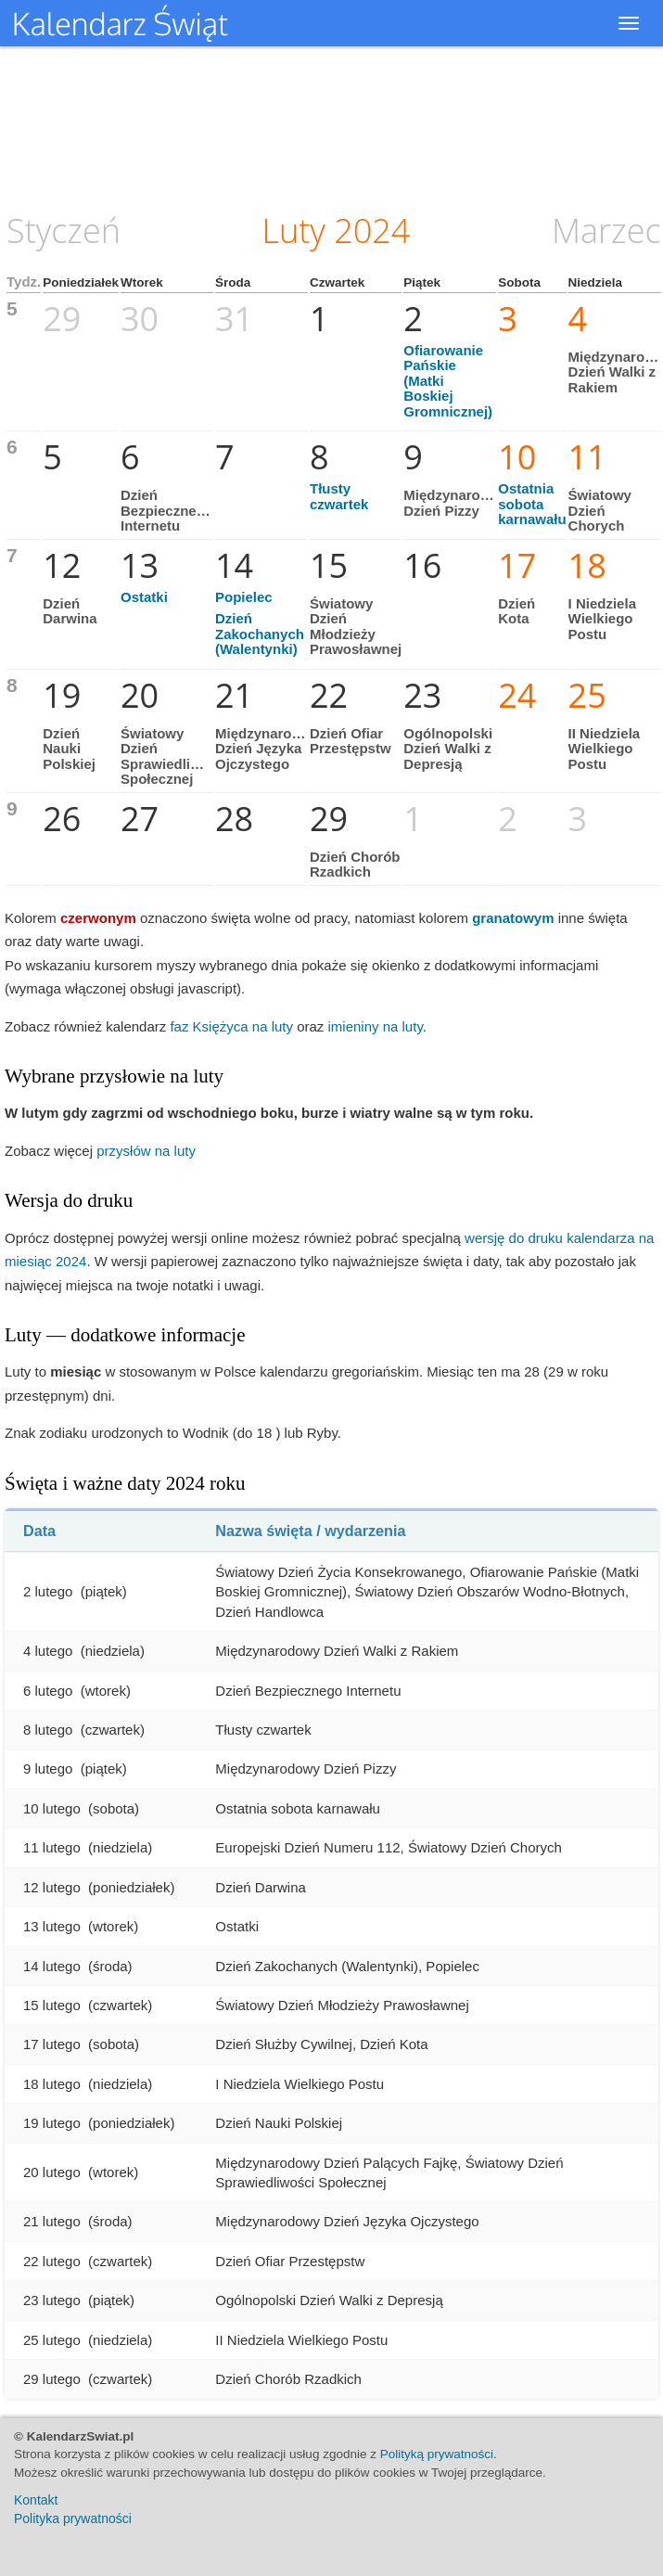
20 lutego (52, 2172)
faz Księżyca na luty (231, 1026)
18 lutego (52, 2084)
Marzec (606, 230)
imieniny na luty (375, 1026)
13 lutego (52, 1926)
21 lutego (52, 2221)
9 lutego (47, 1768)
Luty (293, 230)
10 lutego (52, 1808)
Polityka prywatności (73, 2518)
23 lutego (52, 2300)
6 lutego (47, 1690)
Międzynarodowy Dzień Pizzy (459, 503)
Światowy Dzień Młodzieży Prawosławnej (356, 627)
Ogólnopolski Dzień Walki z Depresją (447, 748)
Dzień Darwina (69, 611)
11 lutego (52, 1847)
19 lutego (52, 2123)
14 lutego (52, 1966)
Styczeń (63, 230)
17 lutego (52, 2044)
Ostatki (144, 597)
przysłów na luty (146, 1151)
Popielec (244, 597)
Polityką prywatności (436, 2454)
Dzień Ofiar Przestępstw (350, 741)
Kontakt (35, 2500)
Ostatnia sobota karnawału (532, 504)
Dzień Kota (516, 611)
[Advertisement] (332, 125)
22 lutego (52, 2261)
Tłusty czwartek (339, 496)
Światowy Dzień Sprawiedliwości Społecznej (175, 756)
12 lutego (52, 1887)
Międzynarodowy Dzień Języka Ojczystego (271, 748)
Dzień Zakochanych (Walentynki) (259, 633)
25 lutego (52, 2340)
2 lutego (47, 1591)
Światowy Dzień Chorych (599, 510)
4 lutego (47, 1651)
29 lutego (52, 2379)
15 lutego (52, 2005)
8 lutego (47, 1729)
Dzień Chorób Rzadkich (355, 864)
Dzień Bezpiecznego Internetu (167, 510)
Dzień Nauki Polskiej (69, 748)
